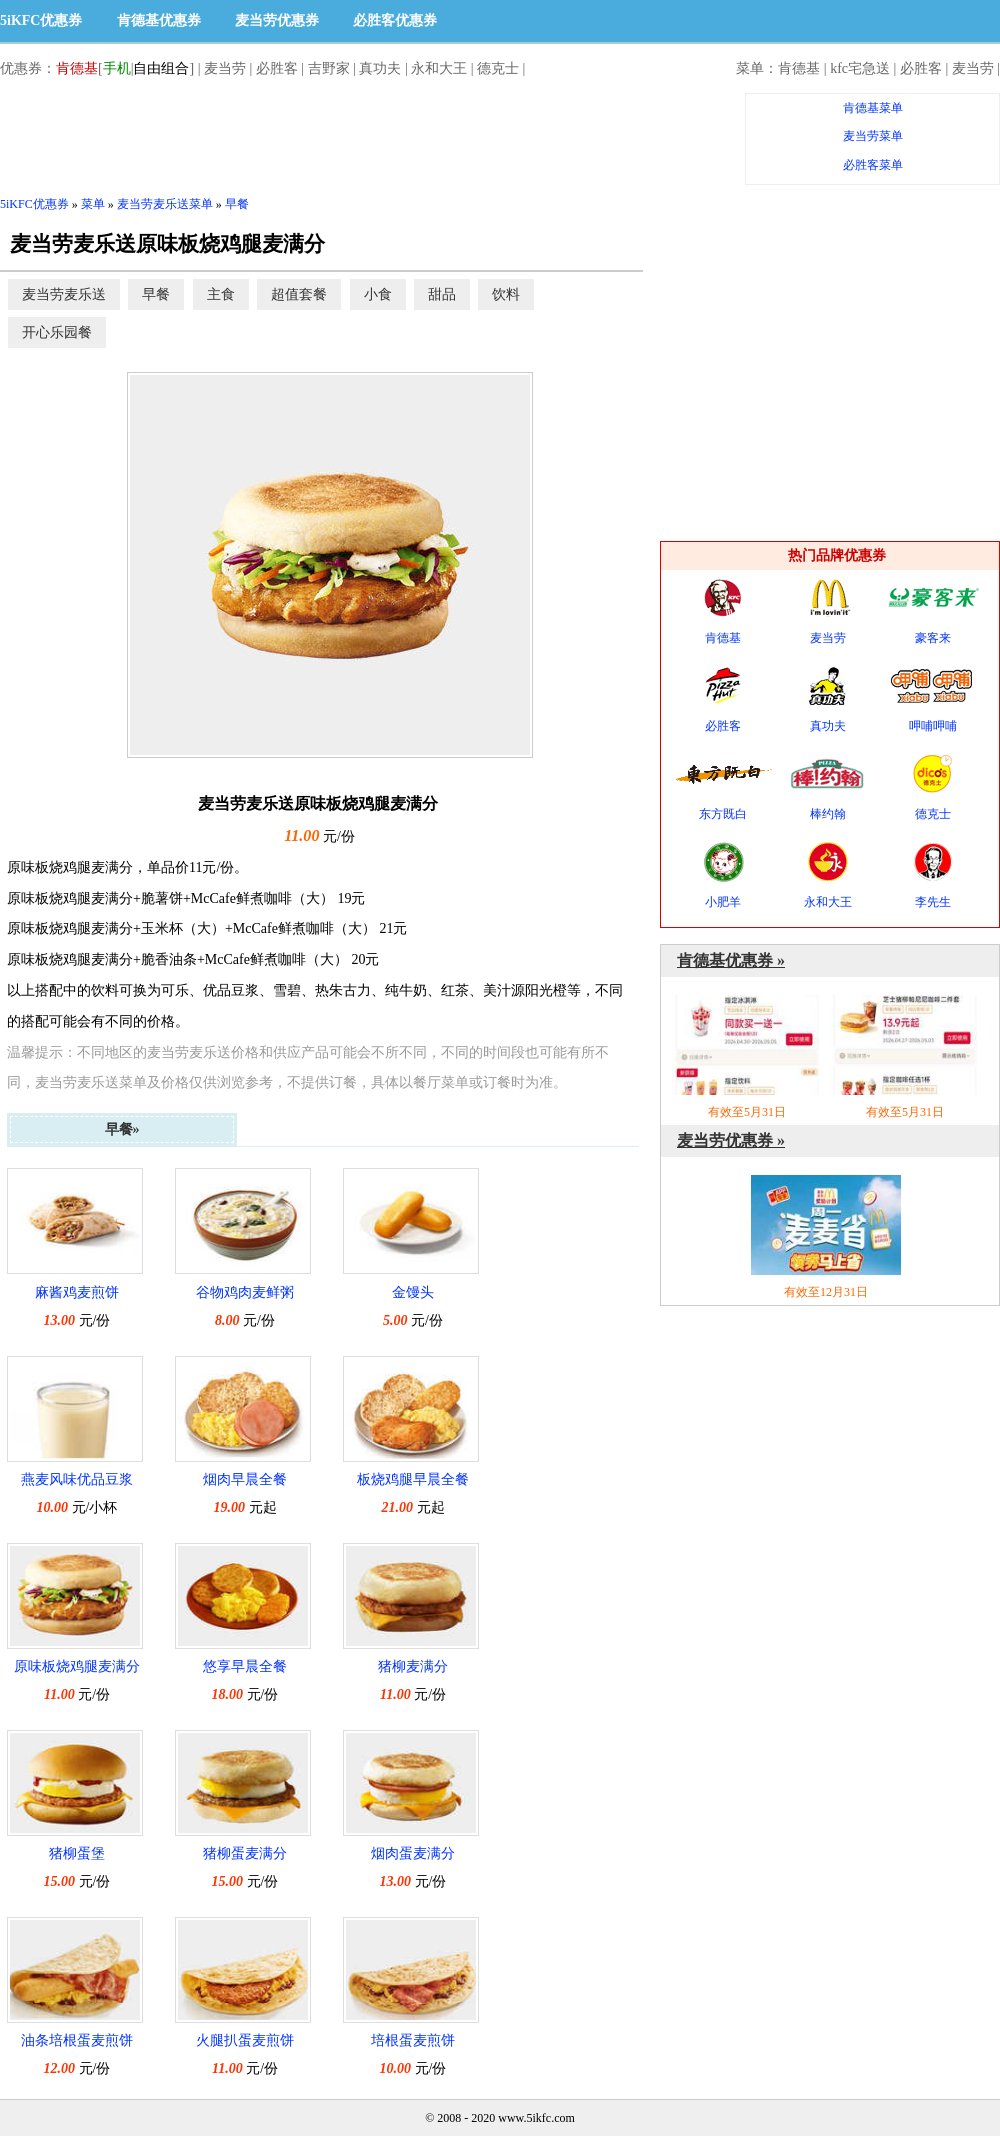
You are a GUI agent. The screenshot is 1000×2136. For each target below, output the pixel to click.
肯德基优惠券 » (731, 960)
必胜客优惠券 (395, 20)
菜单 (93, 204)
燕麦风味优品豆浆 (77, 1479)
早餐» (122, 1129)
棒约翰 (828, 787)
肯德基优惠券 (159, 20)
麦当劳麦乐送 (64, 294)
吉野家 (329, 68)
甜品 (442, 294)
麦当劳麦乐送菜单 (165, 204)
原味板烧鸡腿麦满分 (77, 1666)
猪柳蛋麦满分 (245, 1853)
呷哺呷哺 (933, 699)
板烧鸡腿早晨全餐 (413, 1479)
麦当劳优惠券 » (731, 1140)
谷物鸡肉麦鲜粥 (245, 1292)
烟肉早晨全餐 (245, 1479)
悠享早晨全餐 (245, 1666)
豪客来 (933, 611)
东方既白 (723, 787)
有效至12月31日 (826, 1237)
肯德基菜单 (873, 108)
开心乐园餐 (57, 332)
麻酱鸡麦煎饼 (77, 1292)
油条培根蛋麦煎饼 (77, 2040)
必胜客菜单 (873, 165)
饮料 (506, 294)
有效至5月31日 (747, 1057)
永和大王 (439, 68)
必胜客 (277, 68)
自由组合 (161, 68)
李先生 (933, 875)
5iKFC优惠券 (41, 20)
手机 (117, 68)
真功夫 (380, 68)
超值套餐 (299, 294)
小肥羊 (723, 875)
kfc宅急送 (860, 68)
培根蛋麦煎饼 (413, 2040)
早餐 (237, 204)
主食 (221, 294)
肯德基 (77, 68)
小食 (378, 294)
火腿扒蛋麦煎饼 (245, 2040)
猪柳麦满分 (413, 1666)
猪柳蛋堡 (77, 1853)
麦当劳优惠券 (277, 20)
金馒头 (413, 1292)
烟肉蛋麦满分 (413, 1853)
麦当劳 (225, 68)
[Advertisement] (364, 138)
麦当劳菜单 (873, 136)
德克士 (498, 68)
